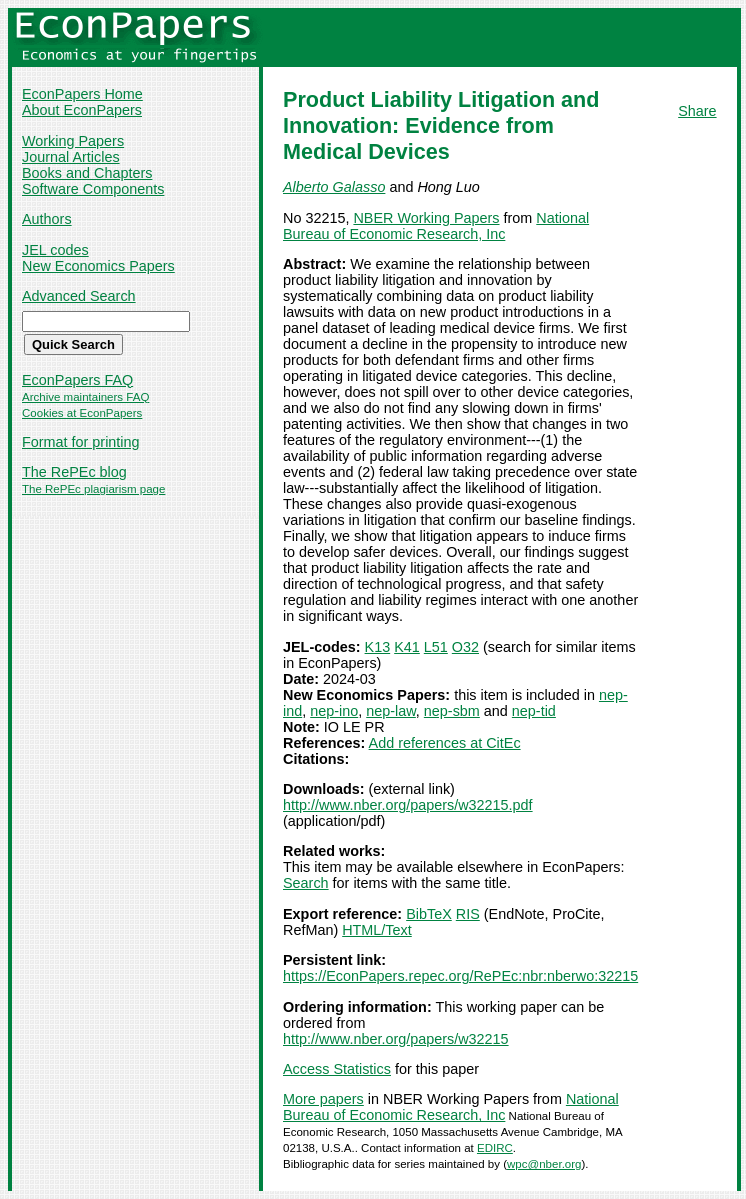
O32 (465, 647)
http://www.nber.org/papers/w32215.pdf (408, 805)
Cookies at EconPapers (82, 413)
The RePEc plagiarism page (93, 489)
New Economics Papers (98, 266)
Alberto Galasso (334, 187)
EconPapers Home (82, 94)
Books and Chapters (87, 173)
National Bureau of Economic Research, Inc (436, 226)
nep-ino (334, 711)
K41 (407, 647)
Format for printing (81, 442)
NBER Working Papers (426, 218)
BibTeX (429, 914)
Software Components (93, 189)
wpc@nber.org (544, 1164)
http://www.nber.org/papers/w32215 (396, 1039)
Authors (47, 219)
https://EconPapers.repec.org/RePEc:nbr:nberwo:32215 (460, 976)
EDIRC (495, 1148)
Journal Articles (71, 157)
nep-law (391, 711)
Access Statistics (337, 1069)
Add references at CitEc (445, 743)
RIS (468, 914)
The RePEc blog (74, 472)
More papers (323, 1099)
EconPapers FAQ (77, 380)
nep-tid (534, 711)
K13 (378, 647)
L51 (436, 647)
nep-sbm (452, 711)
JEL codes (55, 250)
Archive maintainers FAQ (85, 397)
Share (697, 111)
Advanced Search (79, 296)
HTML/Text (377, 930)
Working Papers (73, 141)
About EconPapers (82, 110)
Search (306, 883)
